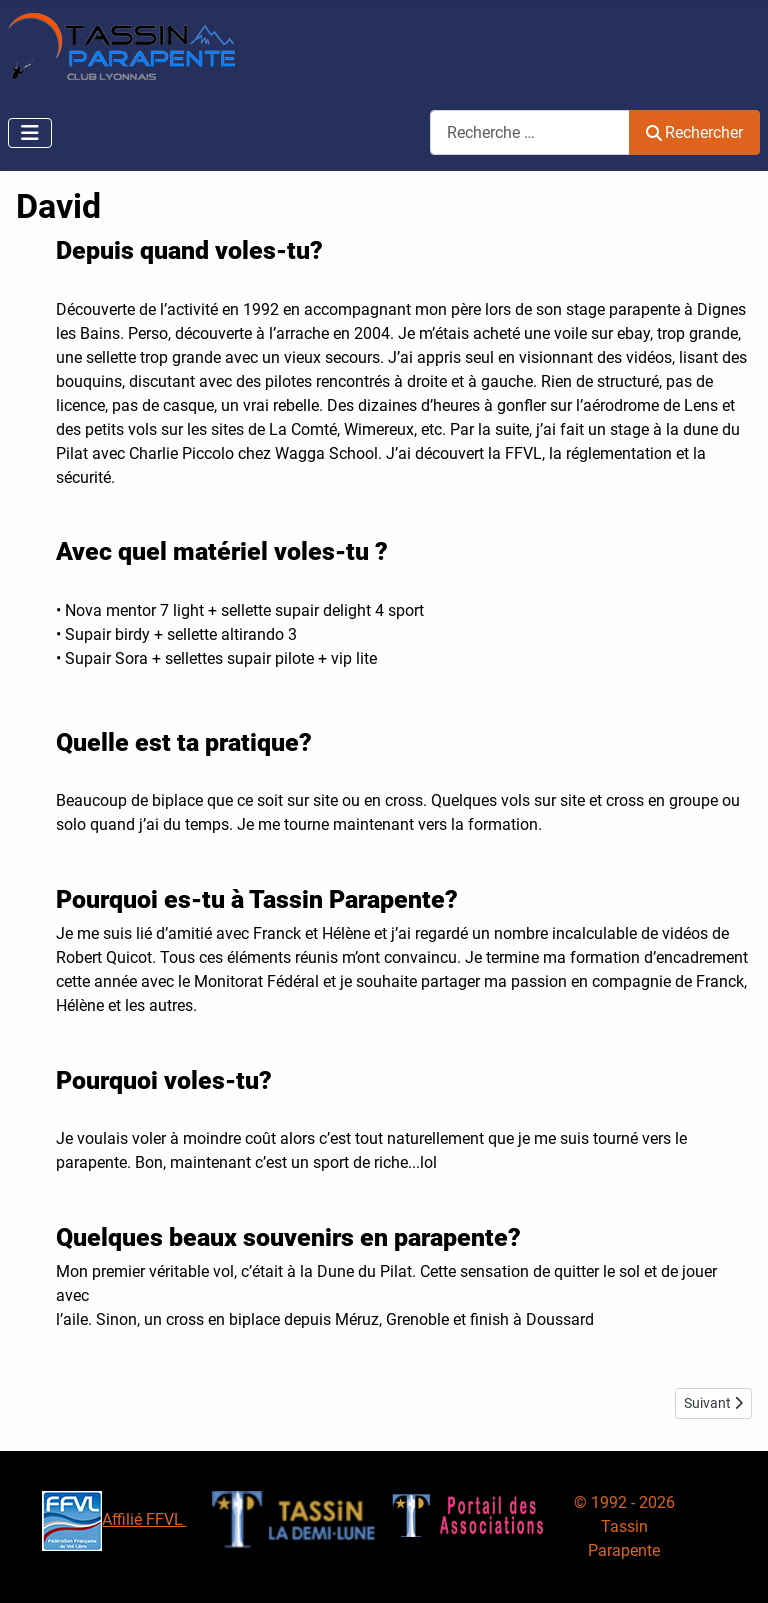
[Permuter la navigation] (30, 133)
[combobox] (530, 132)
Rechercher (694, 132)
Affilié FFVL (114, 1519)
